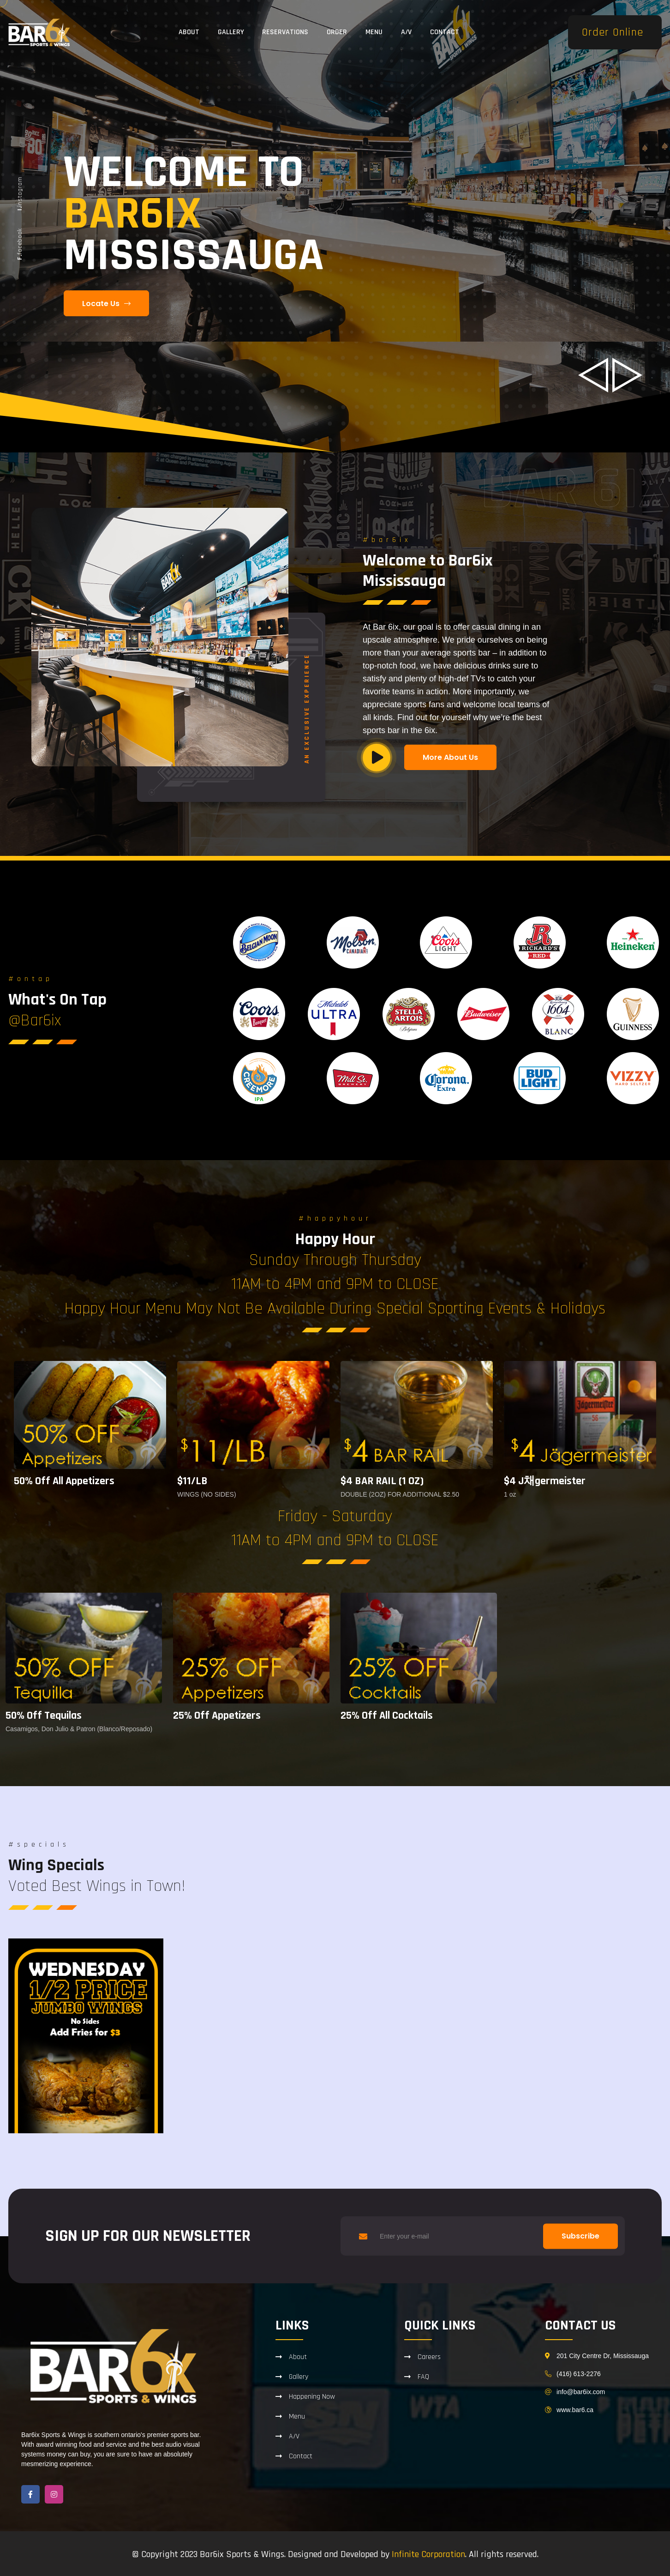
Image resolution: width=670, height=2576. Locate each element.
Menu (374, 32)
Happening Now (312, 2396)
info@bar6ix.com (580, 2391)
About (189, 32)
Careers (429, 2357)
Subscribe (580, 2236)
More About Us (450, 757)
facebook (20, 244)
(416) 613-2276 (578, 2373)
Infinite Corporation (428, 2554)
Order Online (612, 32)
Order (337, 32)
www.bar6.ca (574, 2409)
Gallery (231, 32)
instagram (20, 194)
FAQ (423, 2376)
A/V (406, 32)
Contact (444, 32)
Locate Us (106, 303)
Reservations (285, 32)
